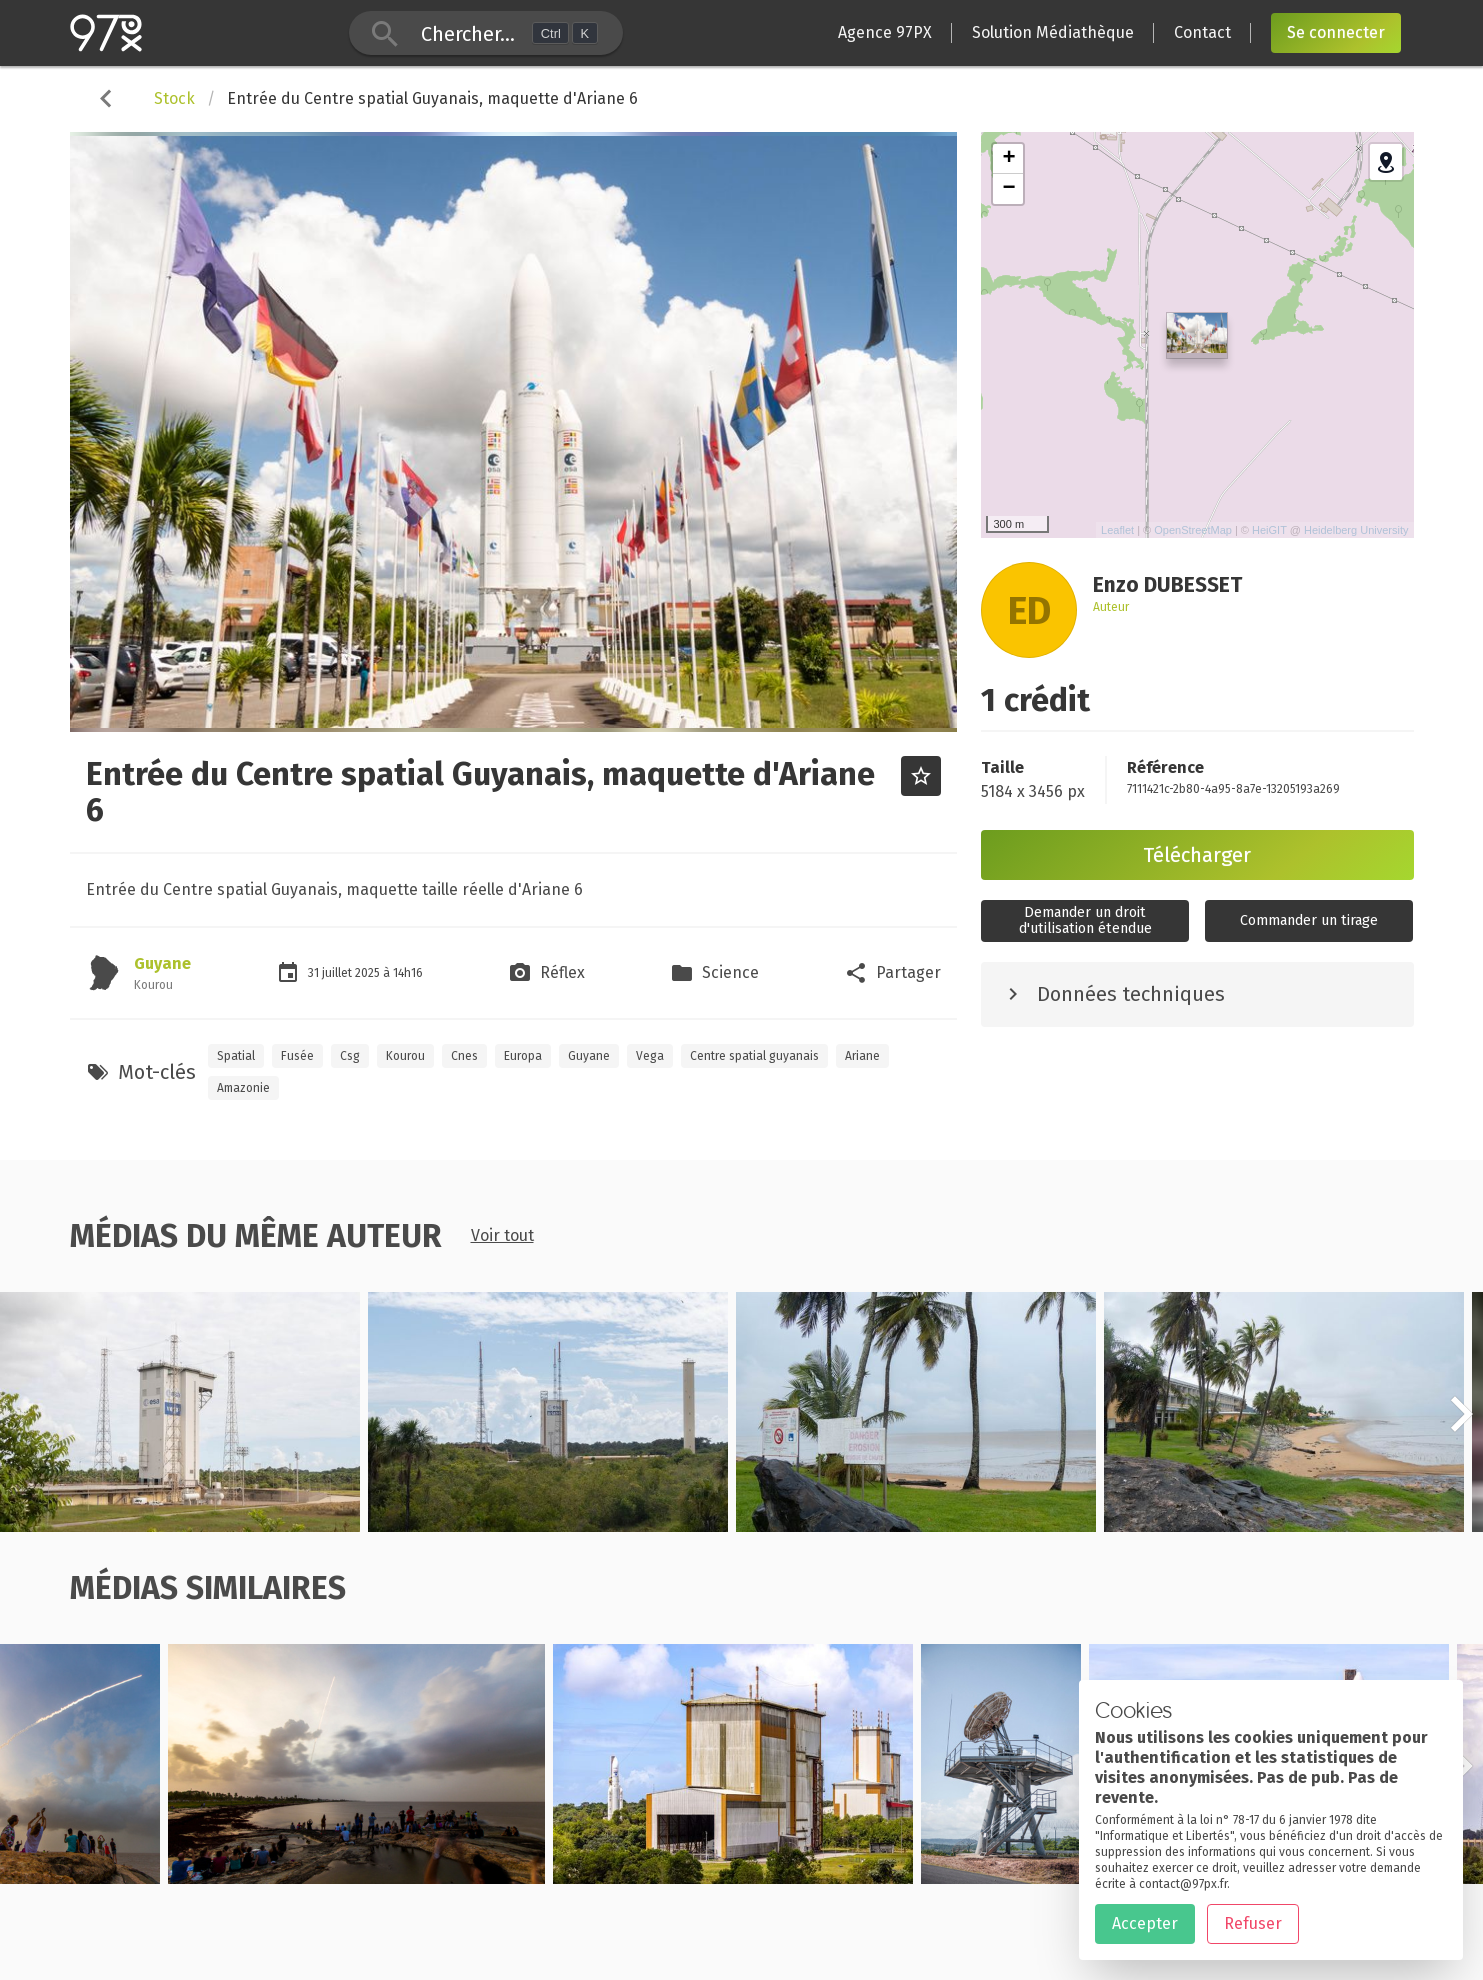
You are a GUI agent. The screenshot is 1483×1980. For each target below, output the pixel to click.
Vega (650, 1056)
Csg (350, 1056)
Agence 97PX (885, 32)
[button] (1461, 1425)
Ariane (862, 1056)
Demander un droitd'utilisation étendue (1085, 920)
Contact (1202, 32)
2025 (369, 973)
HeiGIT (1269, 530)
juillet (338, 973)
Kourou (405, 1056)
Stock (174, 98)
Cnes (464, 1056)
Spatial (236, 1056)
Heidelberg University (1356, 530)
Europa (523, 1056)
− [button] (1008, 189)
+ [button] (1008, 159)
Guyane (162, 963)
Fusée (297, 1056)
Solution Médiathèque (1053, 32)
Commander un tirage (1309, 920)
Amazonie (243, 1088)
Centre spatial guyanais (754, 1056)
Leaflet (1117, 530)
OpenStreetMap (1193, 530)
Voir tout (502, 1235)
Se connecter (1336, 32)
